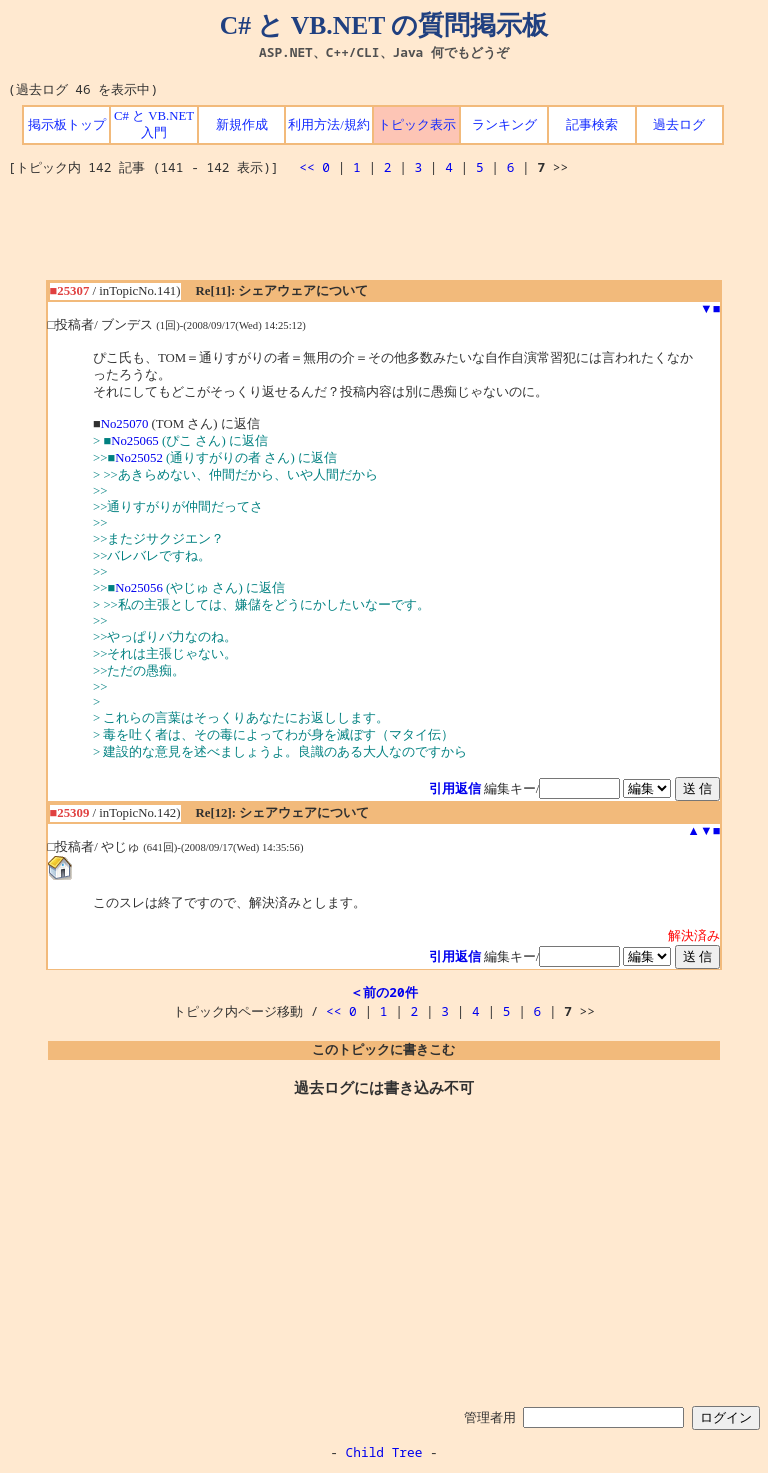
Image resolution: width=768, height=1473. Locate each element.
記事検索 (592, 125)
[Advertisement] (384, 235)
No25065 (135, 441)
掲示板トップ (67, 125)
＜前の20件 (383, 992)
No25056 (139, 588)
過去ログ (679, 125)
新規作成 (242, 125)
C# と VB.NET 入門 (154, 124)
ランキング (504, 125)
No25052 (139, 458)
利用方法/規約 (329, 125)
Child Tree (384, 1452)
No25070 (125, 424)
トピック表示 (417, 125)
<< (306, 167)
